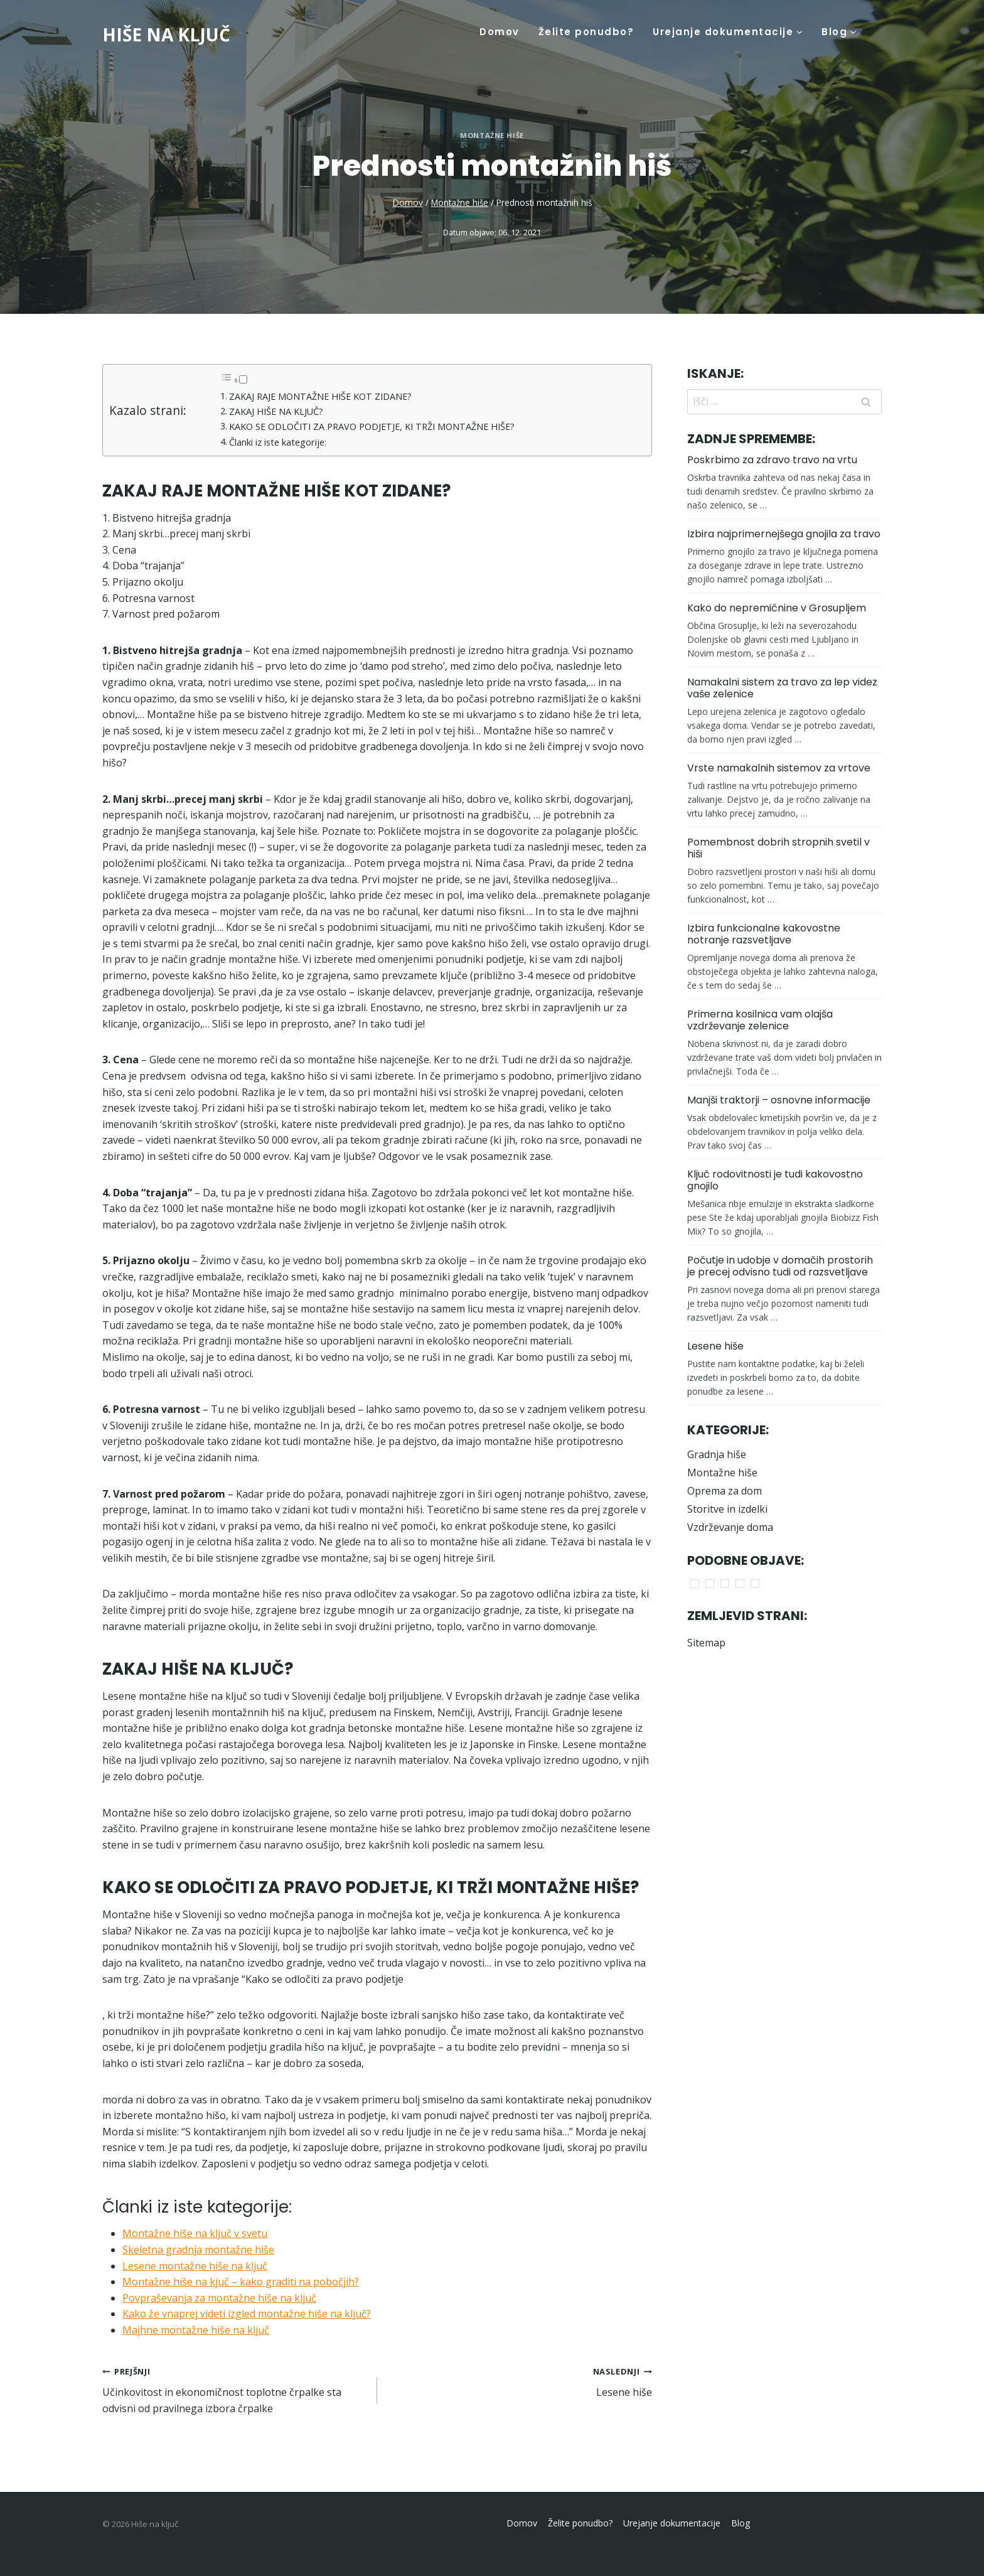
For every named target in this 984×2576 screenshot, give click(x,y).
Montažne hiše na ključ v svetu (194, 2233)
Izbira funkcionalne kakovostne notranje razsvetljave (763, 934)
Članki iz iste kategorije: (277, 442)
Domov (499, 31)
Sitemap (706, 1643)
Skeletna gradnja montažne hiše (198, 2250)
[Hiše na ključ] (166, 35)
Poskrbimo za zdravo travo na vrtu (772, 460)
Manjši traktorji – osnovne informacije (778, 1100)
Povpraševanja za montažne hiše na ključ (219, 2298)
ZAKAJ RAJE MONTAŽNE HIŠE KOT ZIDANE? (320, 396)
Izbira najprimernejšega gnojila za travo (783, 534)
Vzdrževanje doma (730, 1527)
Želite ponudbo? (586, 31)
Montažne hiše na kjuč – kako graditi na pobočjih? (240, 2282)
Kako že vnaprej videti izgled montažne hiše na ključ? (246, 2314)
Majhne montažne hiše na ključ (195, 2330)
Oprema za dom (724, 1491)
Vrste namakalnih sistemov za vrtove (778, 768)
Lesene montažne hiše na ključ (194, 2266)
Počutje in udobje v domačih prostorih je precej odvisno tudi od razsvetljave (780, 1266)
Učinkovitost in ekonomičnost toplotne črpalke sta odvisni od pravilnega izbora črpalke (234, 2389)
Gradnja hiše (716, 1454)
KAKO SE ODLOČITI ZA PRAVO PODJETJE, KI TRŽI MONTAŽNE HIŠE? (372, 426)
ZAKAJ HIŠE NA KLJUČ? (276, 411)
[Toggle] (243, 379)
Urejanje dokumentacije (671, 2523)
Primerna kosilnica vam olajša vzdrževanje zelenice (760, 1020)
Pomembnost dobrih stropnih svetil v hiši (778, 848)
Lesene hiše (519, 2381)
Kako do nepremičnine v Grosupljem (776, 608)
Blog (740, 2523)
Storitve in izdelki (727, 1509)
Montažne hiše (491, 135)
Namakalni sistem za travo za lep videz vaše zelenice (782, 688)
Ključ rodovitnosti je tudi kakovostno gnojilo (775, 1180)
